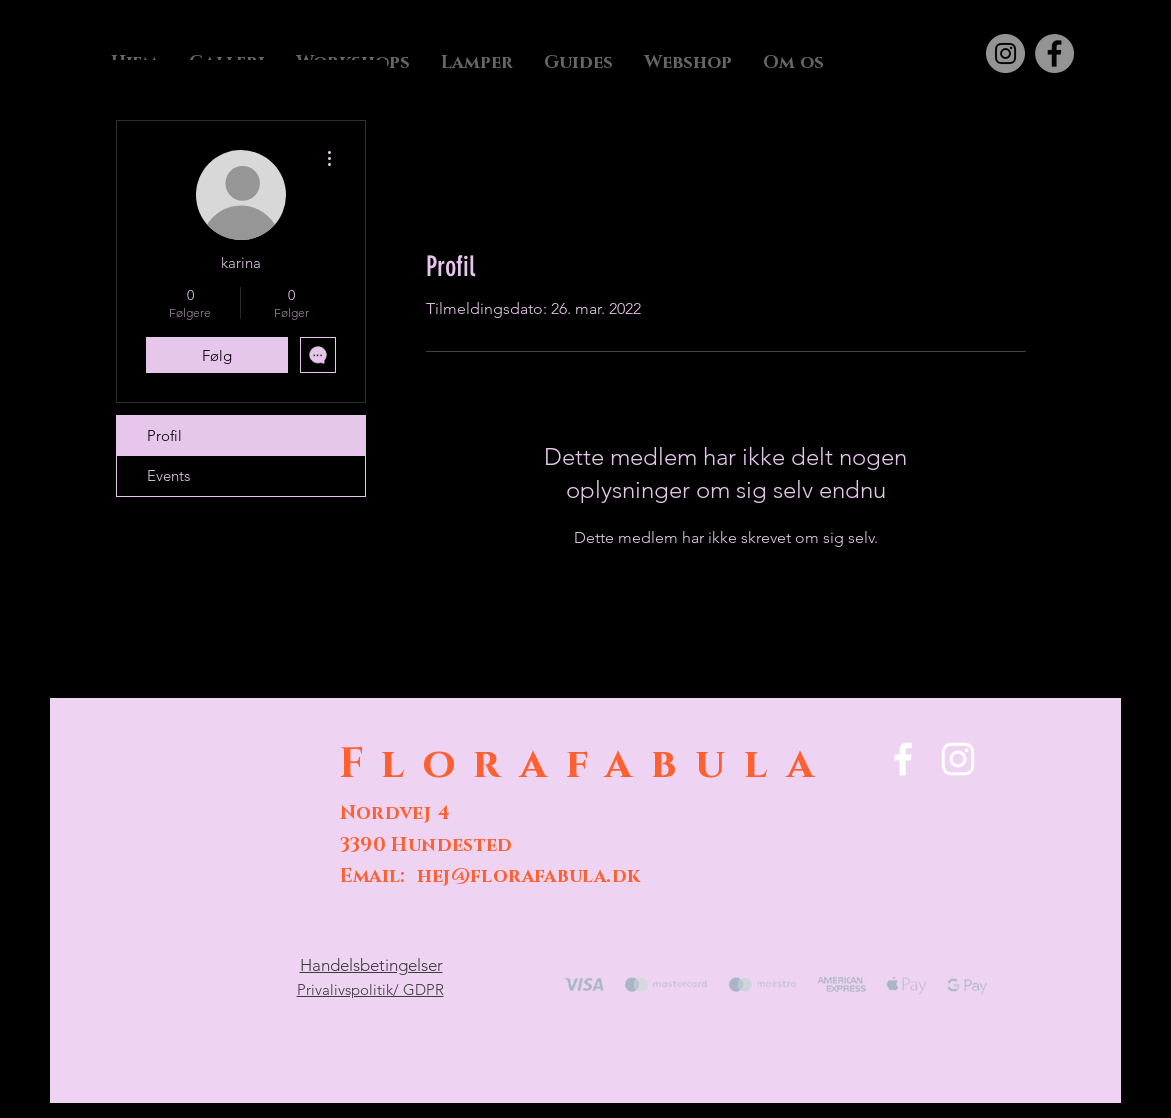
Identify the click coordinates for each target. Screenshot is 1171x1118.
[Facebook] (1054, 53)
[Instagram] (1005, 53)
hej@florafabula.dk (529, 876)
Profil (164, 435)
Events (168, 475)
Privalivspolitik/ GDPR (370, 989)
